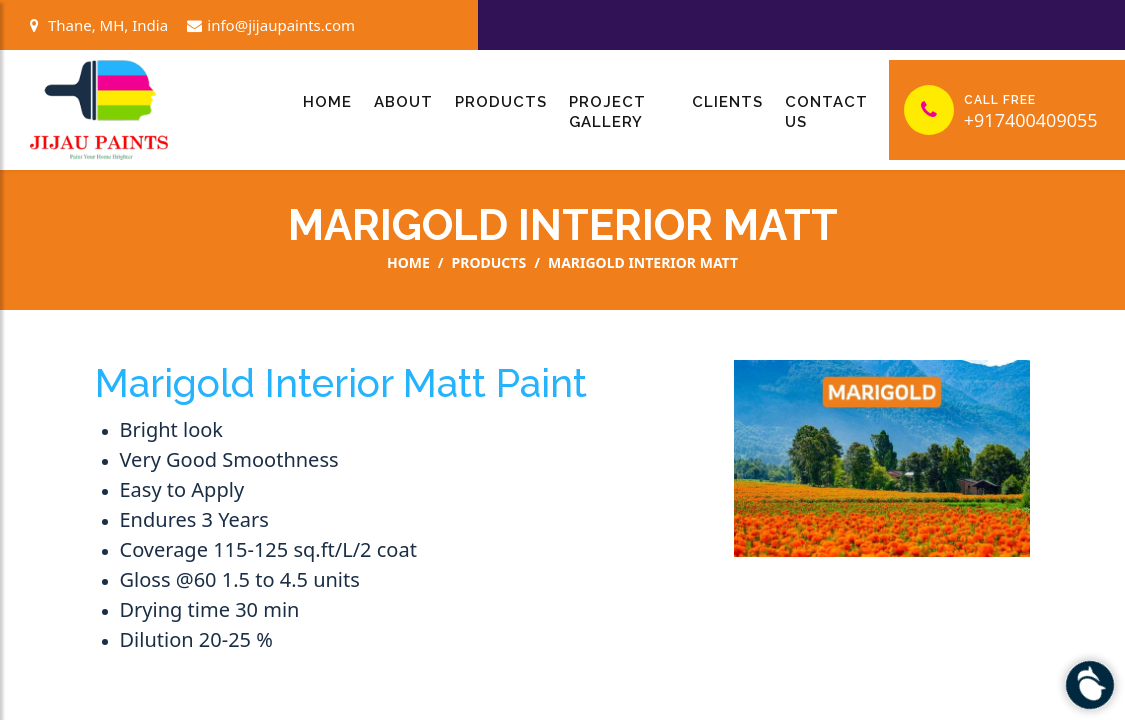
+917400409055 (1031, 120)
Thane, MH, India (99, 25)
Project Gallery (607, 112)
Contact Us (826, 112)
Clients (727, 102)
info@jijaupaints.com (271, 25)
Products (501, 102)
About (403, 102)
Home (327, 102)
